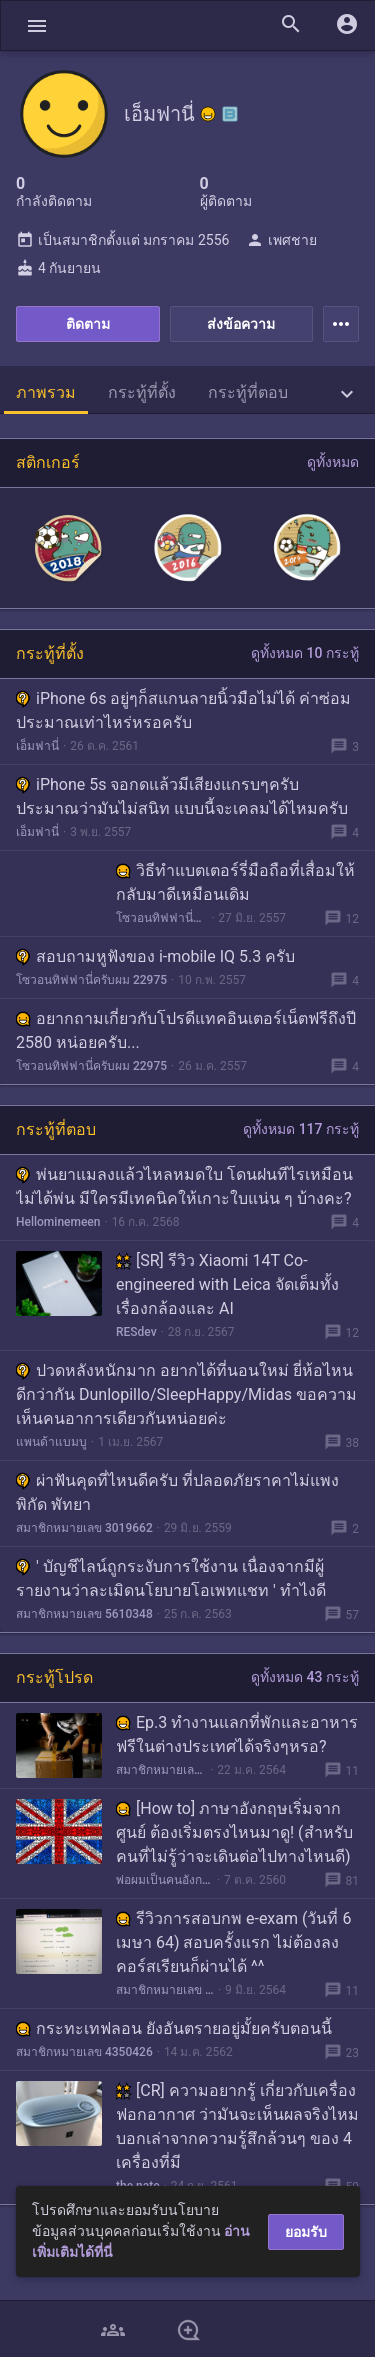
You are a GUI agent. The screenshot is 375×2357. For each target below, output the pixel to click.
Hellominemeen (58, 1222)
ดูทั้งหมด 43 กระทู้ (305, 1677)
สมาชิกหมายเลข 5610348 (84, 1614)
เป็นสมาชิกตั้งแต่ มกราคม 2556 (122, 240)
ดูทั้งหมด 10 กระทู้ (305, 653)
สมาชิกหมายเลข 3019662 (84, 1528)
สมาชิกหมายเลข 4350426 (84, 2052)
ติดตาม (88, 324)
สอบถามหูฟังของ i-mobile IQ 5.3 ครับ (155, 956)
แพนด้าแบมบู (51, 1442)
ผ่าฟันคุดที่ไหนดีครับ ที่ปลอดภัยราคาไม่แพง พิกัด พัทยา (177, 1492)
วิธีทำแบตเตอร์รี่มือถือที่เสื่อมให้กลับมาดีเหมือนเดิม (235, 882)
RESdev (136, 1332)
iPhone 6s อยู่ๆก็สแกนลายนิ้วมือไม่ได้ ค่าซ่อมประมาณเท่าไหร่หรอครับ (183, 710)
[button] (37, 25)
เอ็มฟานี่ (37, 746)
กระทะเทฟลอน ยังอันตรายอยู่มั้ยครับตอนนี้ (174, 2028)
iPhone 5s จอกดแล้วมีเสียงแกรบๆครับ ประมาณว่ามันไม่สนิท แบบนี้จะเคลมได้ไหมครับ (182, 796)
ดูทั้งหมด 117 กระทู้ (301, 1129)
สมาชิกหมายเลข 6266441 (161, 1770)
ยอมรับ (306, 2232)
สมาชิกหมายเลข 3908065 (165, 1990)
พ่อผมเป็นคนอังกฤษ (164, 1880)
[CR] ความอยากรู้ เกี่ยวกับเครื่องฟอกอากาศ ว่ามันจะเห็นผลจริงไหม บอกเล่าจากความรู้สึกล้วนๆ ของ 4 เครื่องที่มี (237, 2126)
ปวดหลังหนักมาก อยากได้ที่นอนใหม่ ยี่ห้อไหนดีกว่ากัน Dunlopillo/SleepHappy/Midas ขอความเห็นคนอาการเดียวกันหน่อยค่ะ (186, 1394)
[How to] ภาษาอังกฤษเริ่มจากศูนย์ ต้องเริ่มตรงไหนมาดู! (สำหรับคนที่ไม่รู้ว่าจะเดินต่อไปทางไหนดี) (234, 1832)
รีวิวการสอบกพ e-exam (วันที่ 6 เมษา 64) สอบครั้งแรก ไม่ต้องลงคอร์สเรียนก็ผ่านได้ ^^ (233, 1942)
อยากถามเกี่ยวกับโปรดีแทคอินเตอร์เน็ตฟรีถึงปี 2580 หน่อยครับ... (186, 1030)
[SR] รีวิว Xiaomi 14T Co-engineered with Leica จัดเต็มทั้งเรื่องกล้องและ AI (227, 1284)
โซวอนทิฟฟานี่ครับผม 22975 (161, 918)
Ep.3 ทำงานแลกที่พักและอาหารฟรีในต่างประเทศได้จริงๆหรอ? (237, 1734)
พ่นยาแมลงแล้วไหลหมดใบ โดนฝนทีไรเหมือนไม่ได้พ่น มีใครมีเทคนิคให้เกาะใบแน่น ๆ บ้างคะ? (184, 1186)
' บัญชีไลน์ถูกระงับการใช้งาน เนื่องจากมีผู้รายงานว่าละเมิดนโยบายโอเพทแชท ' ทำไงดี (171, 1578)
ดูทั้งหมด (333, 462)
